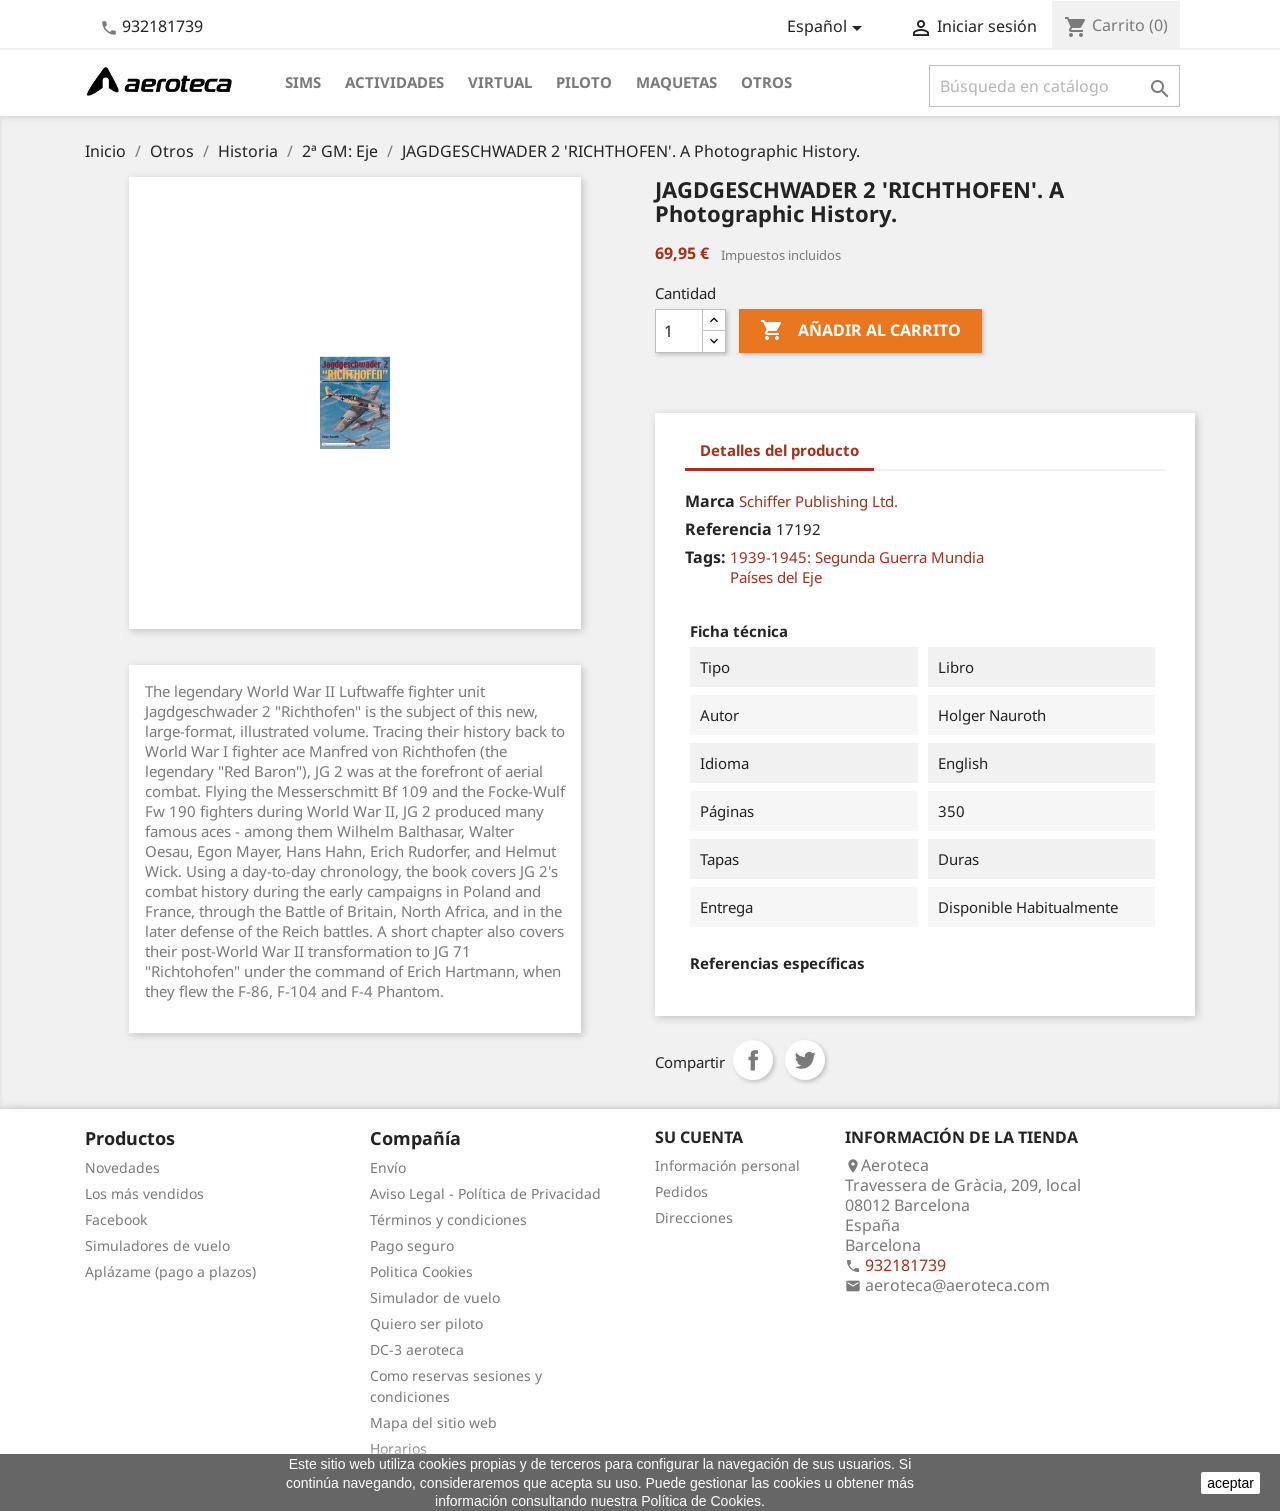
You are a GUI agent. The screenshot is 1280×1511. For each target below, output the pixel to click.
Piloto (584, 82)
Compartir (753, 1060)
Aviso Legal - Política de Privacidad (485, 1193)
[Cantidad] (679, 331)
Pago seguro (412, 1245)
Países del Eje (776, 577)
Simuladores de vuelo (157, 1245)
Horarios (398, 1448)
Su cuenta (699, 1137)
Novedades (122, 1167)
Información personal (727, 1165)
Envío (388, 1167)
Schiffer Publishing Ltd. (818, 501)
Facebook (116, 1219)
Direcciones (694, 1217)
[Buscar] (1054, 86)
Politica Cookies (421, 1271)
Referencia (728, 529)
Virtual (500, 82)
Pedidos (681, 1191)
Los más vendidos (144, 1193)
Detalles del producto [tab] (779, 450)
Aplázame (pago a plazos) (170, 1271)
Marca (710, 501)
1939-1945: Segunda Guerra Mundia (857, 557)
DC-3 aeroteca (417, 1349)
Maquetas (676, 82)
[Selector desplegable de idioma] (828, 28)
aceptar (1230, 1483)
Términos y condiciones (448, 1219)
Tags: (705, 557)
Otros (766, 82)
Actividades (394, 82)
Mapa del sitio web (433, 1422)
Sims (303, 82)
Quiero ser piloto (426, 1323)
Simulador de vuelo (435, 1297)
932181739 (162, 26)
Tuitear (805, 1060)
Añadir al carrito (860, 331)
